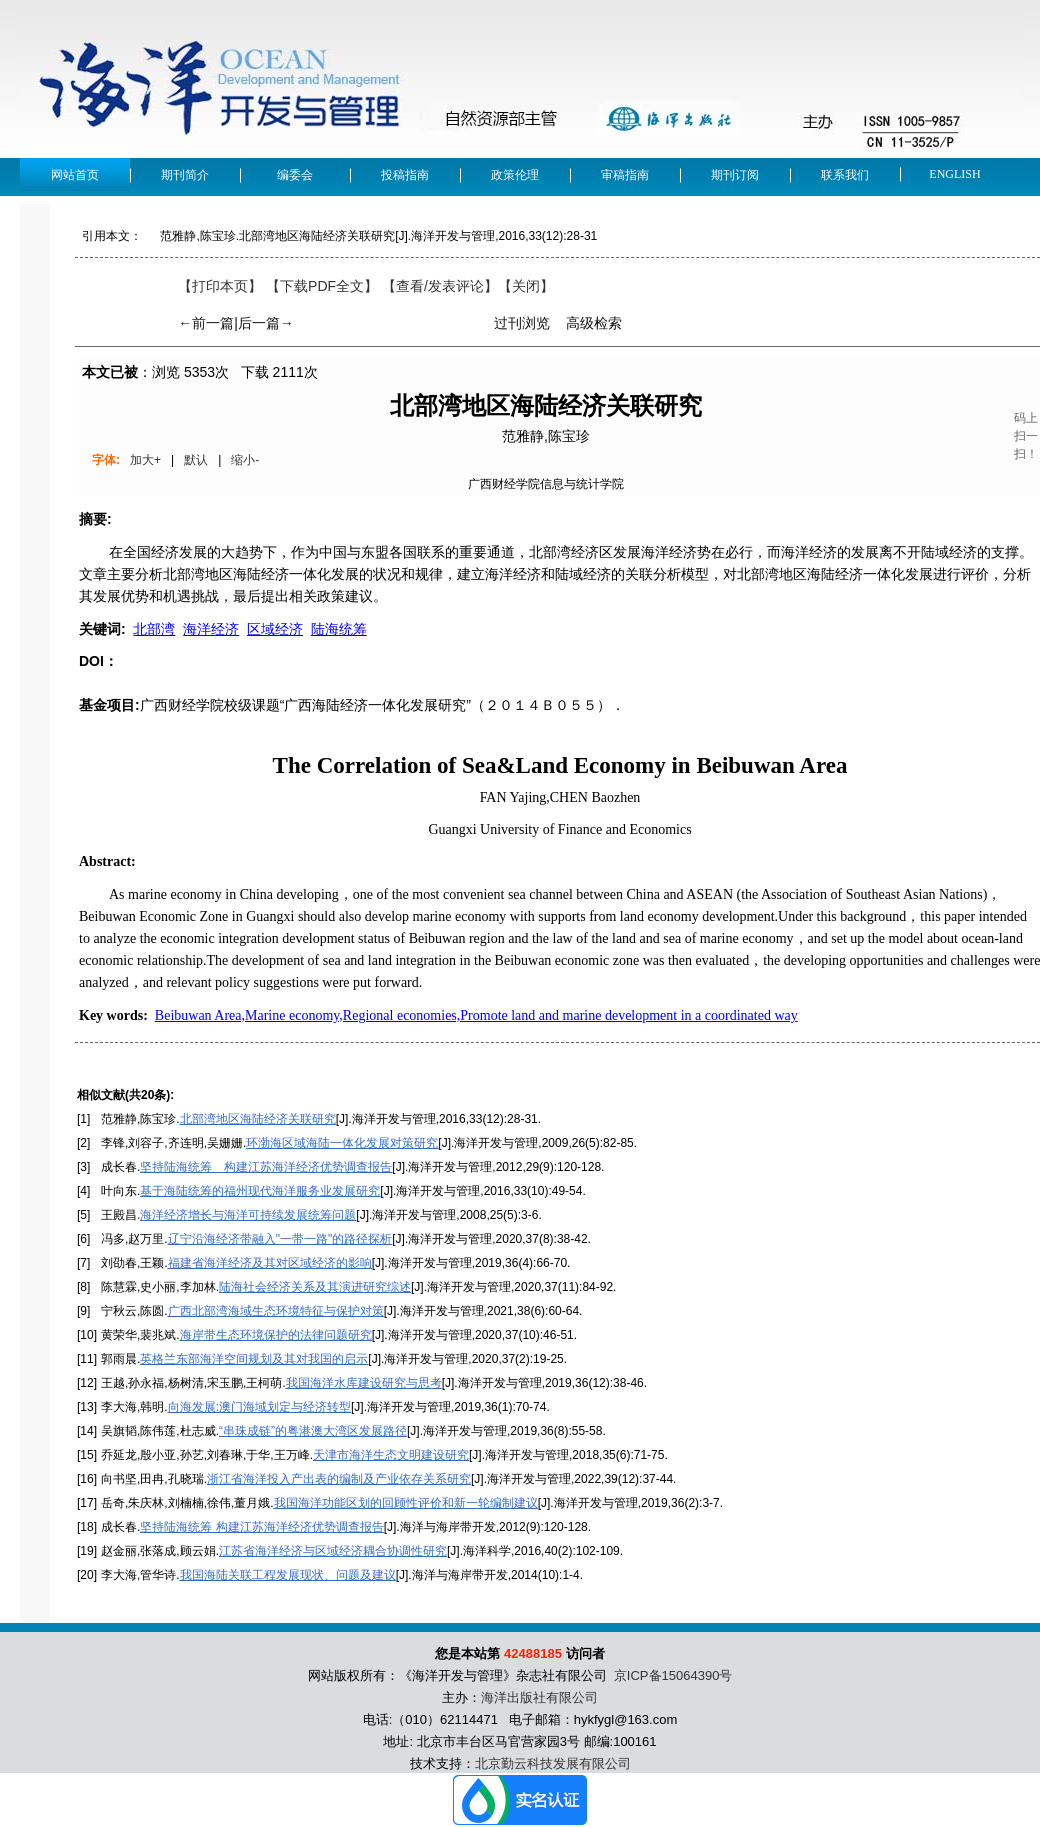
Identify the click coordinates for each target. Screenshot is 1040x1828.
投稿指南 (405, 175)
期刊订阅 (735, 175)
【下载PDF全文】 (322, 286)
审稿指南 (625, 175)
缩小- (245, 460)
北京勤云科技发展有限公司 (553, 1763)
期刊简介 (185, 175)
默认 (196, 460)
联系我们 (845, 175)
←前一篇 (206, 323)
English (954, 174)
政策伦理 (515, 175)
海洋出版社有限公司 (539, 1697)
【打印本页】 (220, 286)
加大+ (145, 460)
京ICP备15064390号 (673, 1675)
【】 (440, 286)
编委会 (295, 175)
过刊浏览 (522, 323)
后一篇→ (266, 323)
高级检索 (594, 323)
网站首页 (75, 175)
